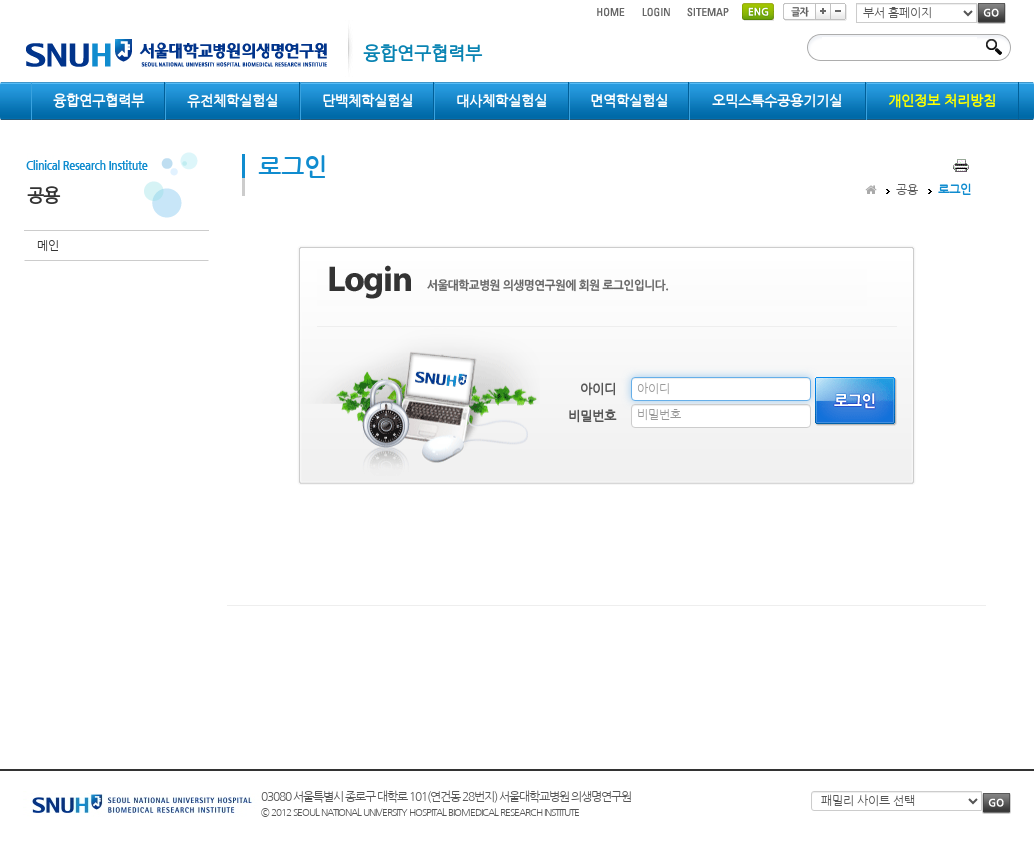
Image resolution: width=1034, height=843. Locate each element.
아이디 (598, 389)
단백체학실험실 (367, 101)
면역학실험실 (629, 101)
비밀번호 (592, 416)
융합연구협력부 (98, 101)
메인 (48, 246)
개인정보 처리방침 (942, 101)
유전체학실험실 (232, 101)
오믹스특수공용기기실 (777, 101)
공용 (907, 190)
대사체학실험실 (501, 101)
